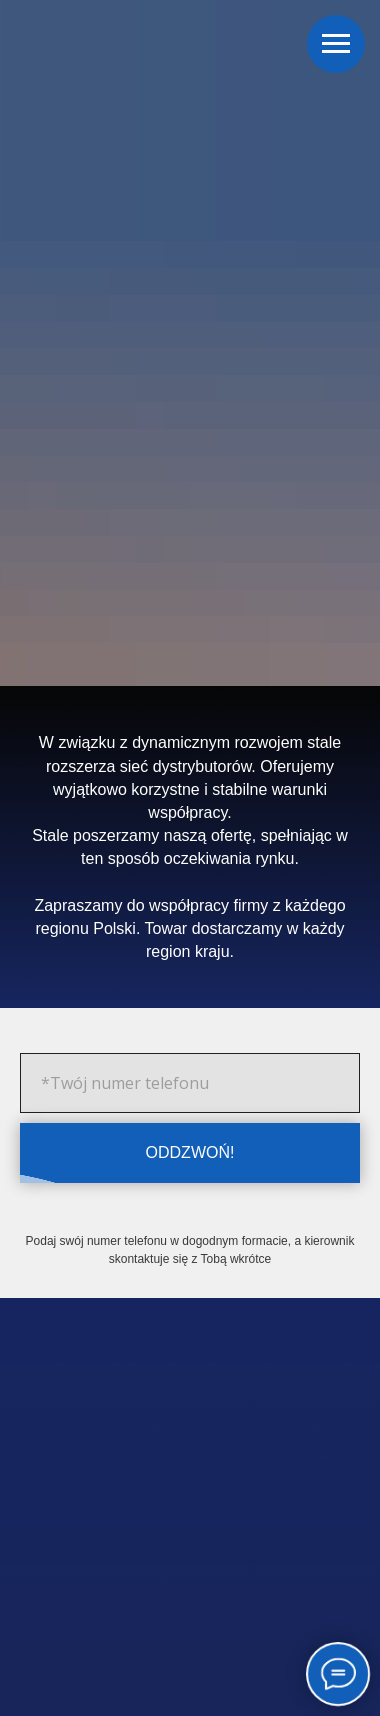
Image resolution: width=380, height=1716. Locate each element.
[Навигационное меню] (336, 44)
